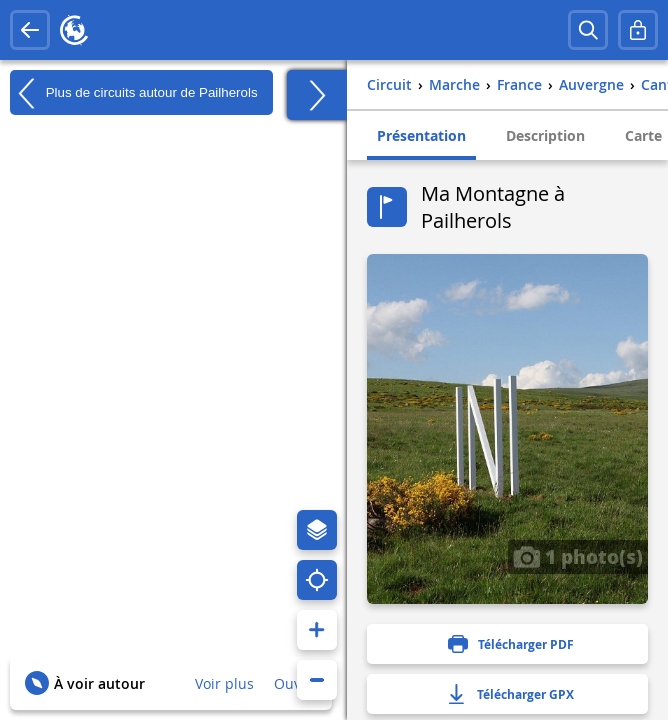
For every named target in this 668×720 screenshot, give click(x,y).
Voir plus (224, 683)
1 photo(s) (578, 556)
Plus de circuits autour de (134, 93)
